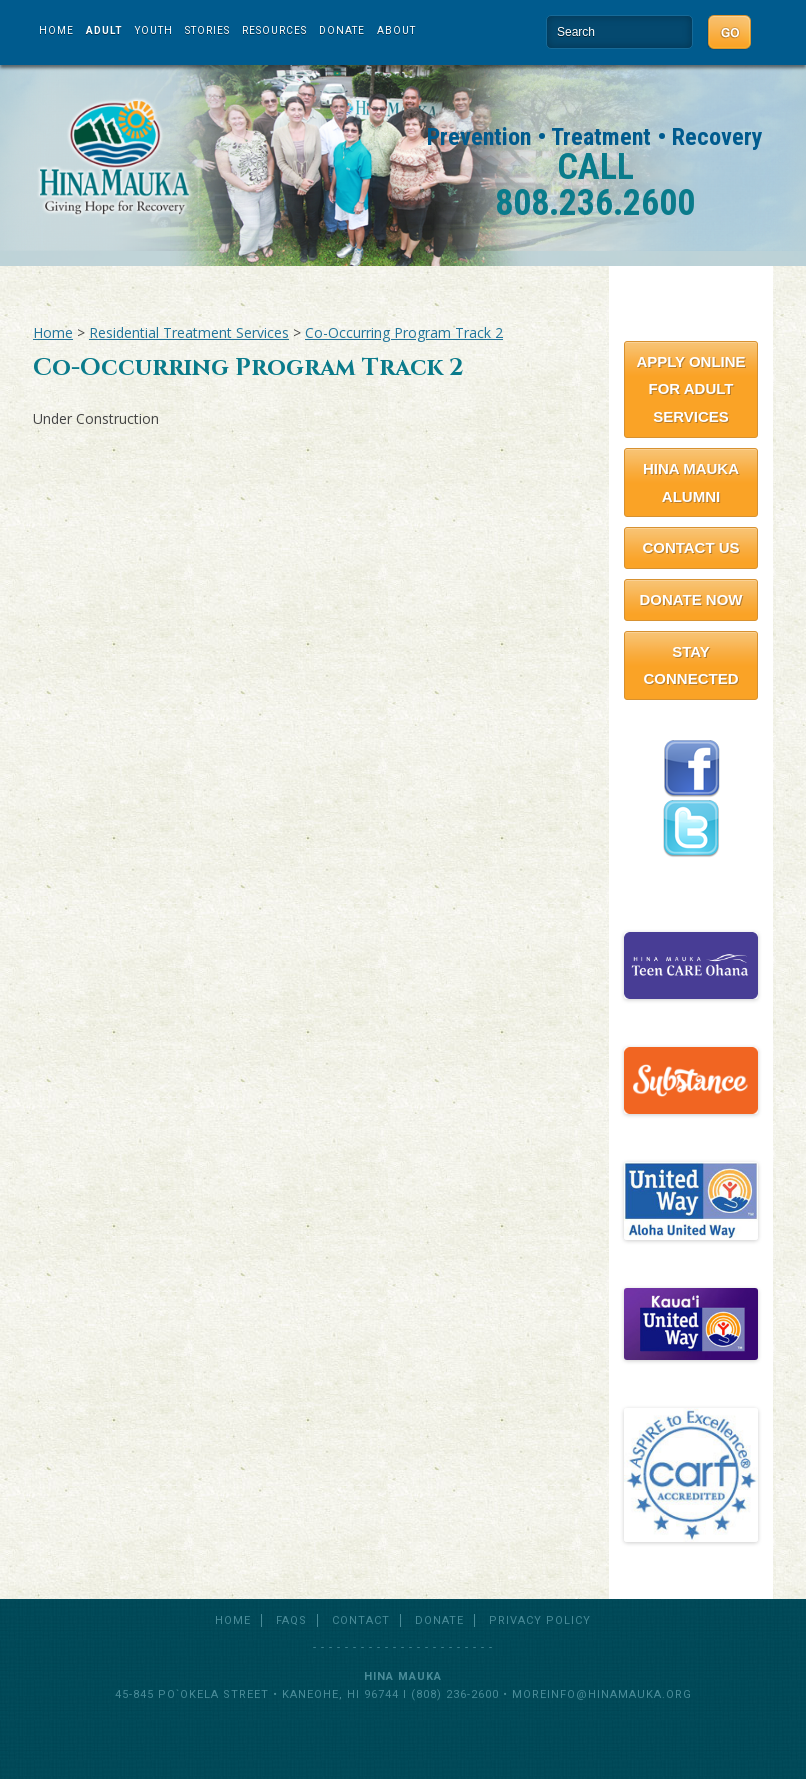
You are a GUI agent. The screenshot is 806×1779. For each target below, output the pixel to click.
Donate (342, 30)
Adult (104, 30)
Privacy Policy (540, 1620)
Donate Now (690, 599)
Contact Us (690, 547)
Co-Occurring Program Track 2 (404, 332)
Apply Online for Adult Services (690, 389)
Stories (207, 30)
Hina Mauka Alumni (691, 482)
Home (56, 30)
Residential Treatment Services (189, 332)
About (396, 30)
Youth (154, 30)
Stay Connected (690, 665)
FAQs (291, 1620)
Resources (274, 30)
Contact (361, 1620)
